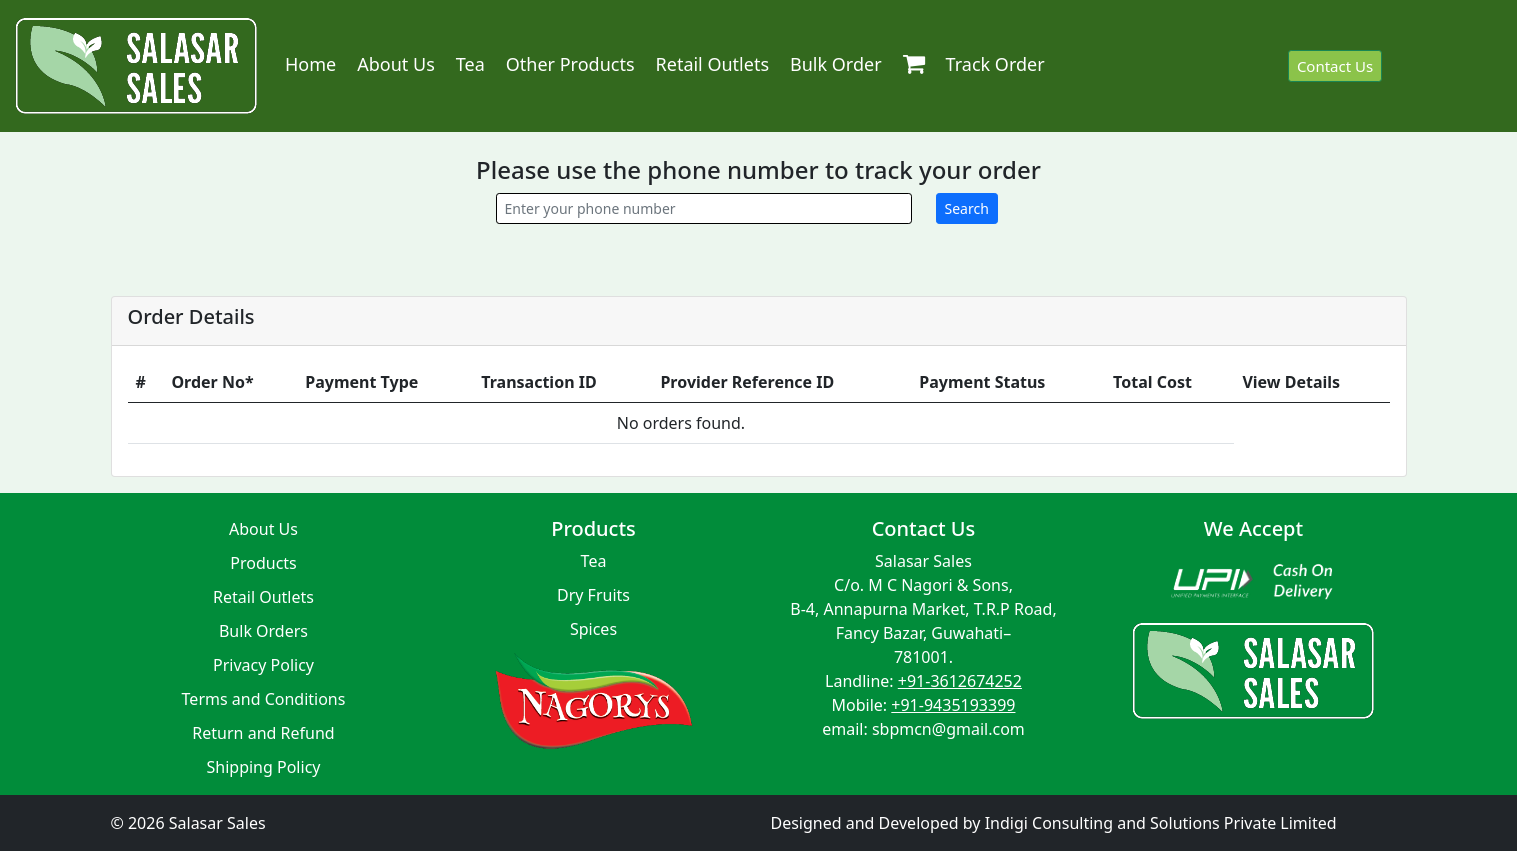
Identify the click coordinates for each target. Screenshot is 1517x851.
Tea (470, 64)
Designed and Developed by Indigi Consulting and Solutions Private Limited (1054, 823)
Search (967, 208)
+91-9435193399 (953, 705)
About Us (396, 64)
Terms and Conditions (264, 699)
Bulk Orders (263, 631)
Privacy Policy (263, 665)
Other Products (570, 64)
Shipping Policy (264, 767)
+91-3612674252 (960, 681)
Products (263, 563)
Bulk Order (836, 64)
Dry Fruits (593, 595)
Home (310, 64)
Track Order (995, 64)
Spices (593, 629)
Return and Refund (263, 733)
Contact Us (1335, 66)
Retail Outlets (713, 64)
